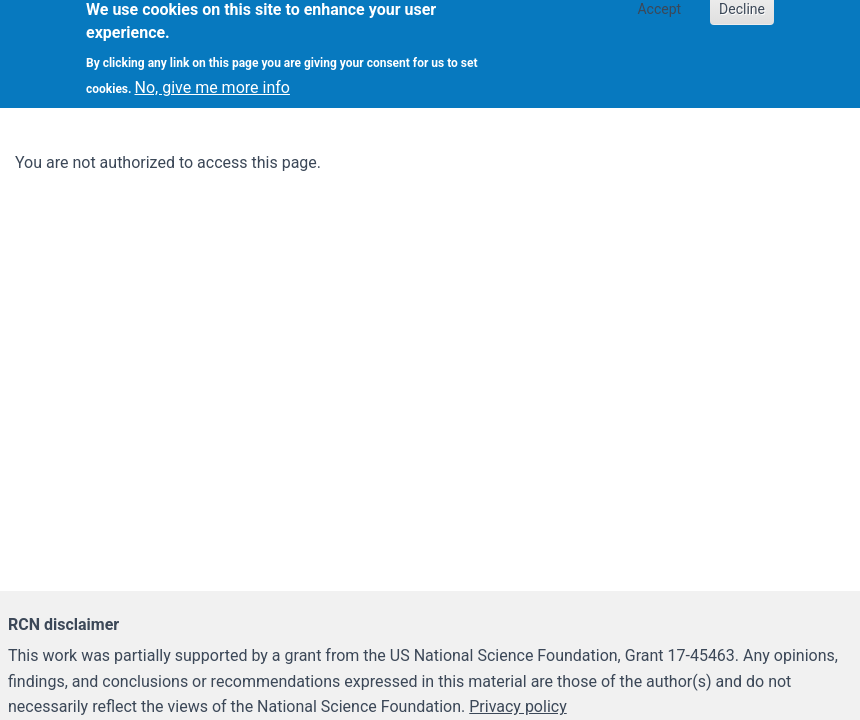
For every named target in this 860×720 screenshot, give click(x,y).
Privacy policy (518, 706)
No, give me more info (212, 80)
